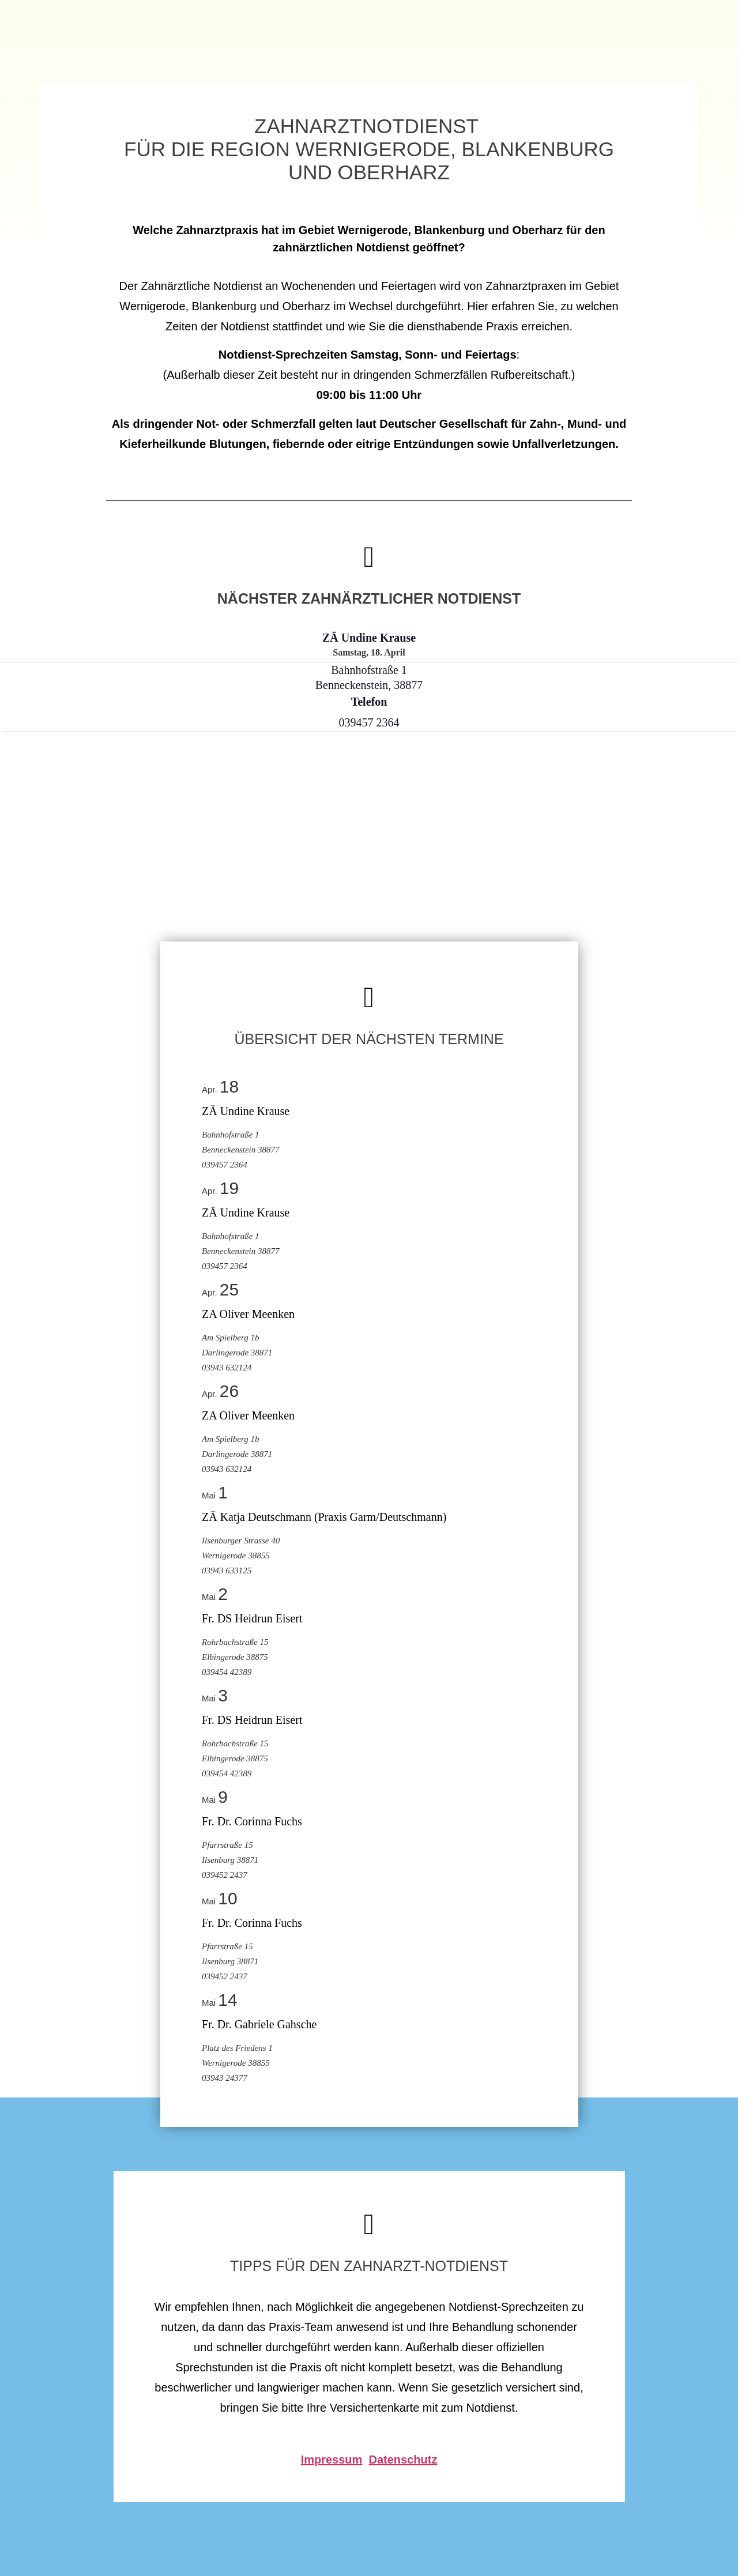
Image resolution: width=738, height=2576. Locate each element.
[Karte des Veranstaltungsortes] (64, 894)
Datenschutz (402, 2459)
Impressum (332, 2459)
